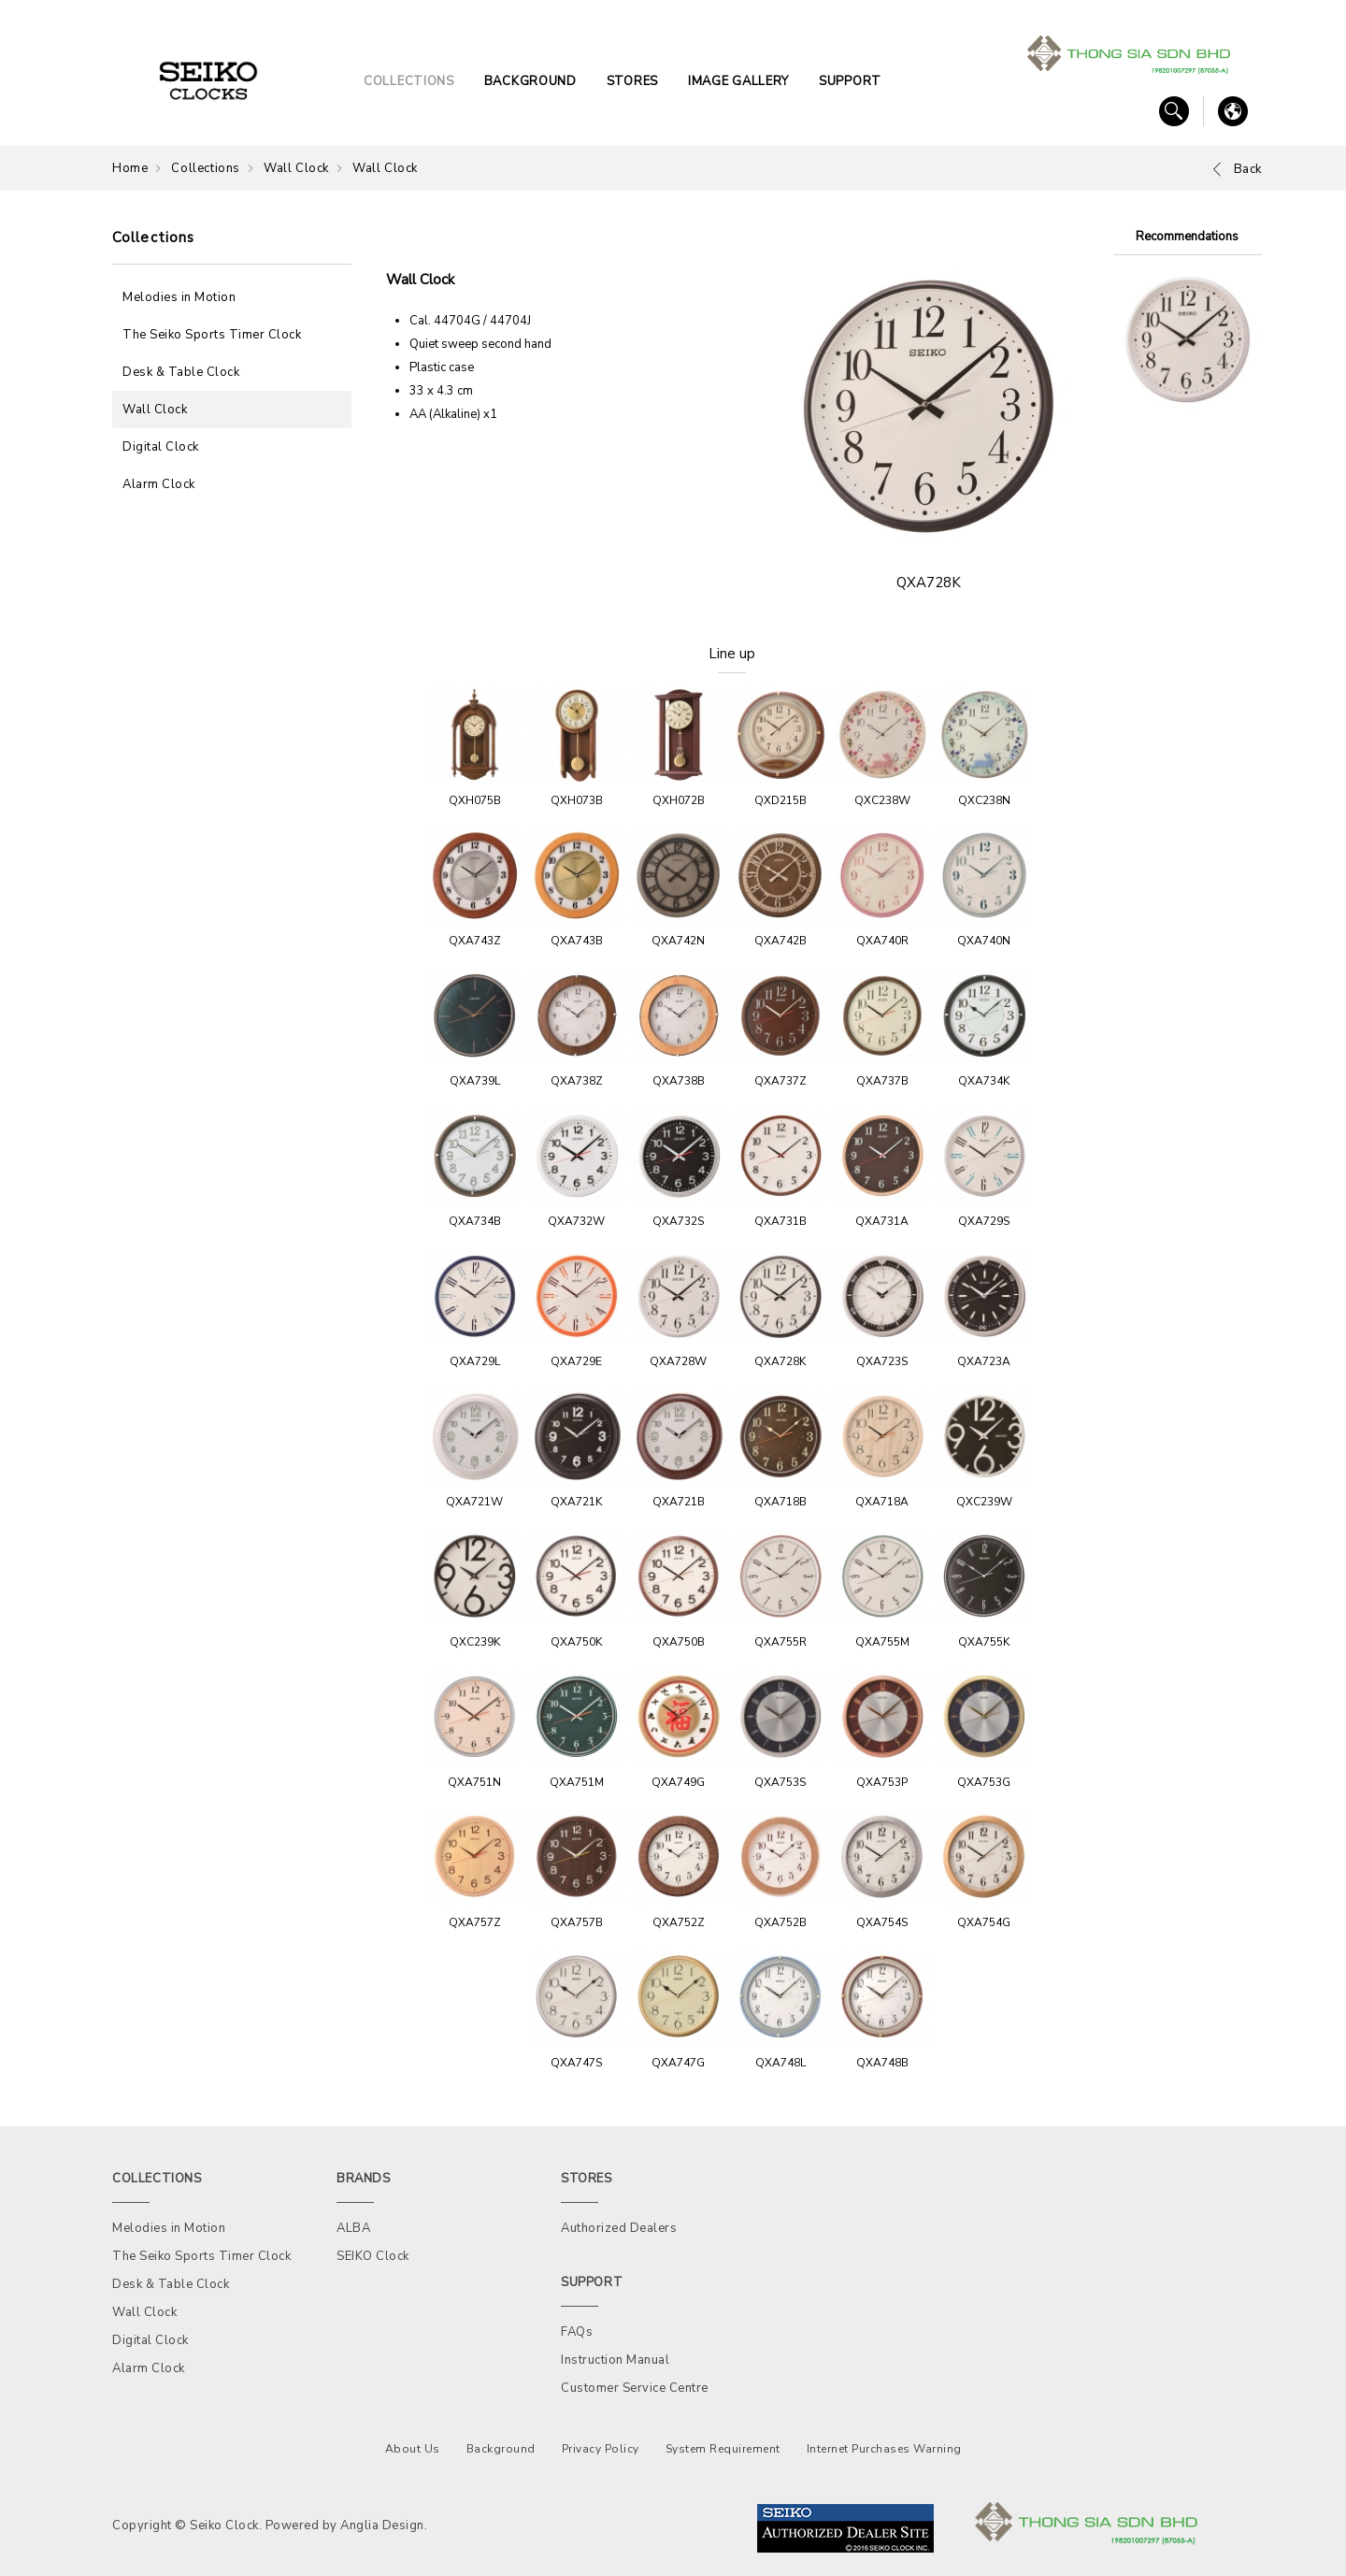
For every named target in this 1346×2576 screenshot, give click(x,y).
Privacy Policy (600, 2448)
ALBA (353, 2228)
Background (501, 2448)
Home (130, 168)
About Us (412, 2448)
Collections (205, 168)
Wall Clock (296, 168)
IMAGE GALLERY (738, 81)
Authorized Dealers (619, 2228)
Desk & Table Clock (180, 372)
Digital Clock (160, 447)
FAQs (577, 2332)
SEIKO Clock (372, 2256)
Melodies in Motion (179, 297)
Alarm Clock (158, 484)
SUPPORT (850, 81)
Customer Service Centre (635, 2388)
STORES (632, 81)
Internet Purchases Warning (884, 2448)
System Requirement (723, 2448)
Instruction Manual (615, 2360)
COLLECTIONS (409, 81)
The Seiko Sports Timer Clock (211, 334)
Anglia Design (382, 2525)
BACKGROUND (530, 81)
